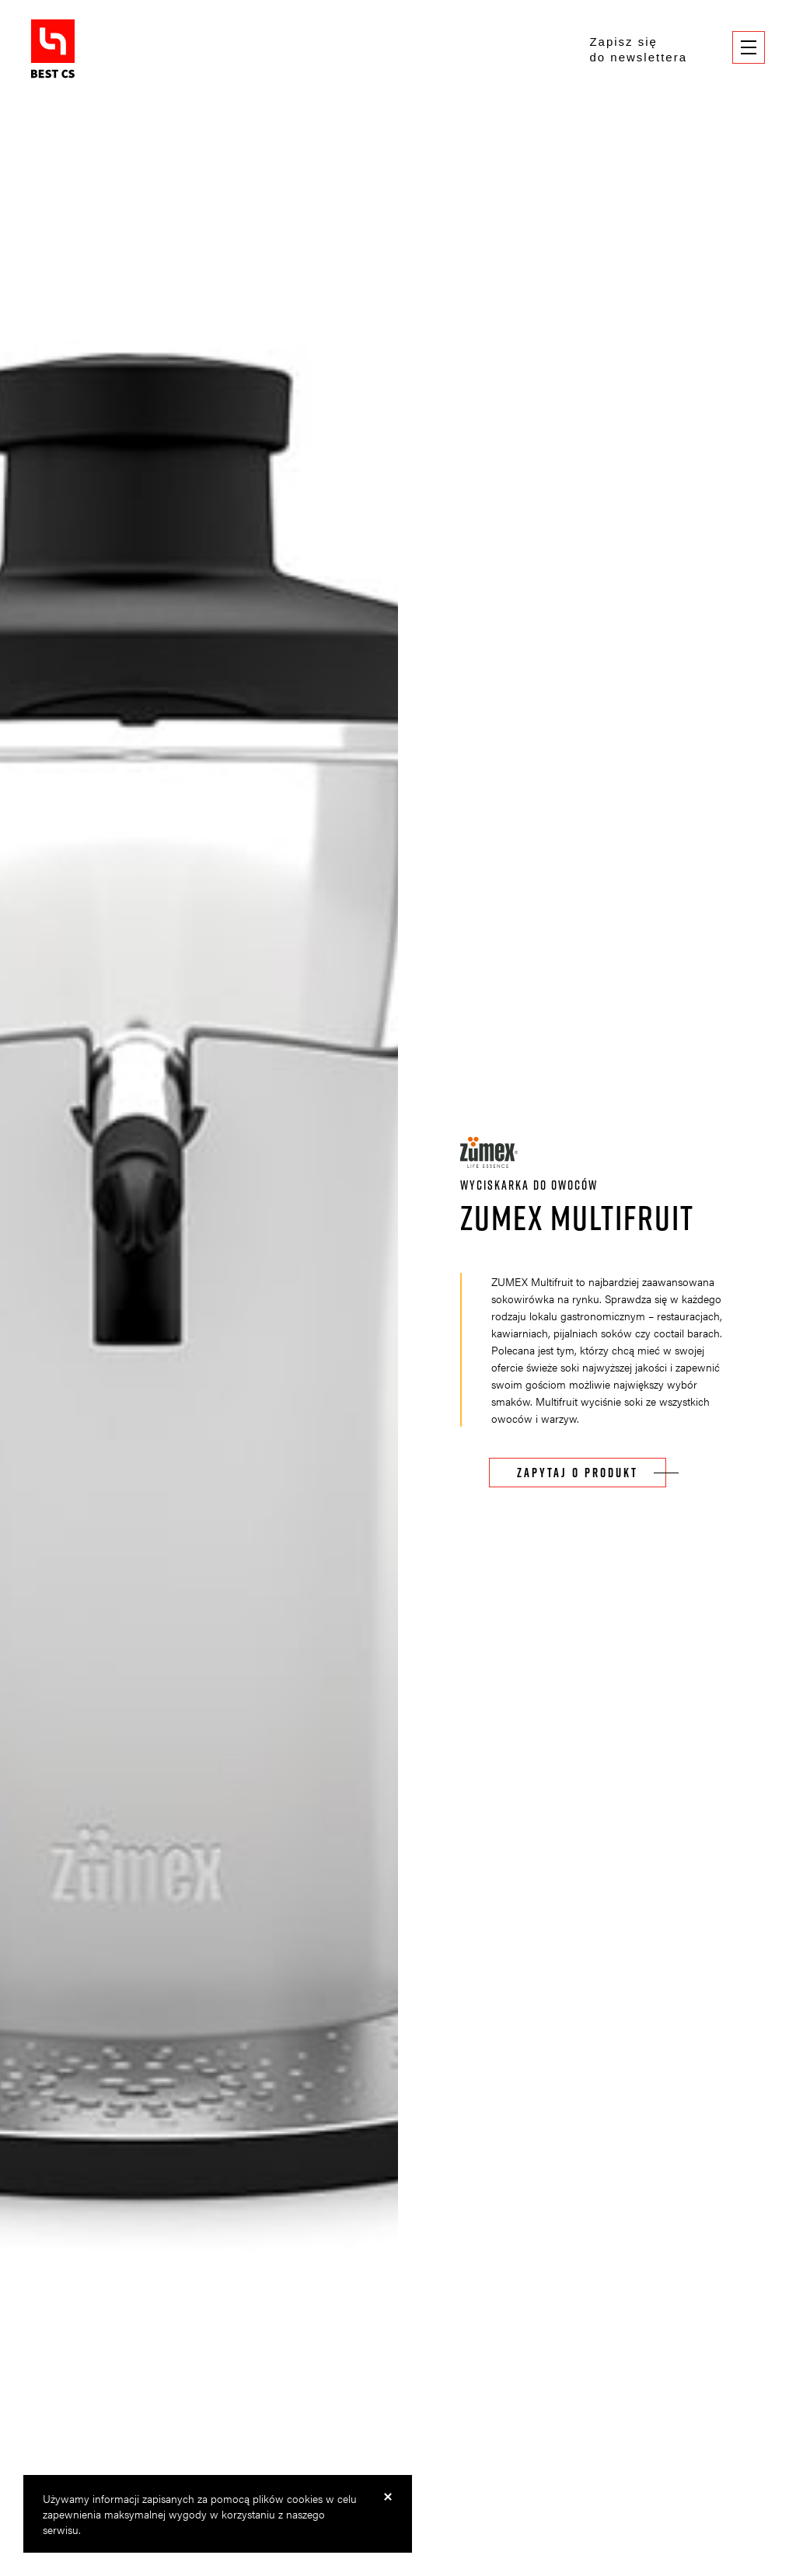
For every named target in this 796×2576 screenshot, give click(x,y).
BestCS (53, 48)
